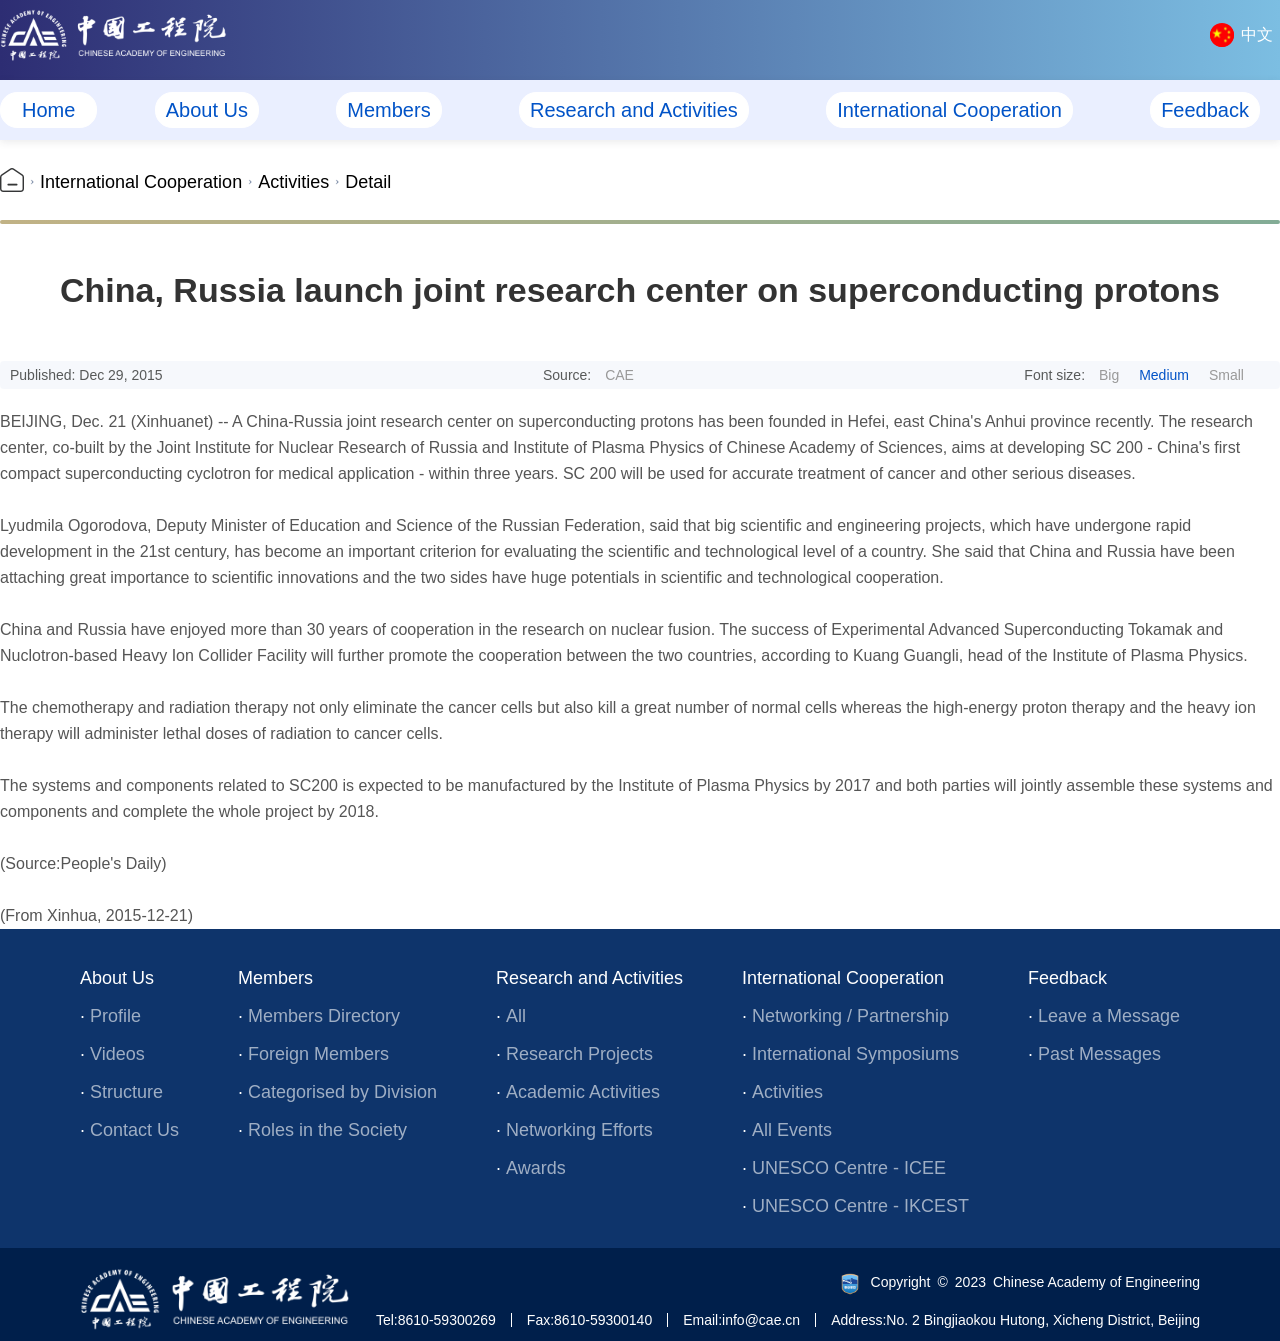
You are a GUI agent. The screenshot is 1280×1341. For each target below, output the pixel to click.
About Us (207, 110)
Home (48, 110)
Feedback (1205, 110)
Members (388, 110)
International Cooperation (949, 110)
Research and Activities (634, 110)
